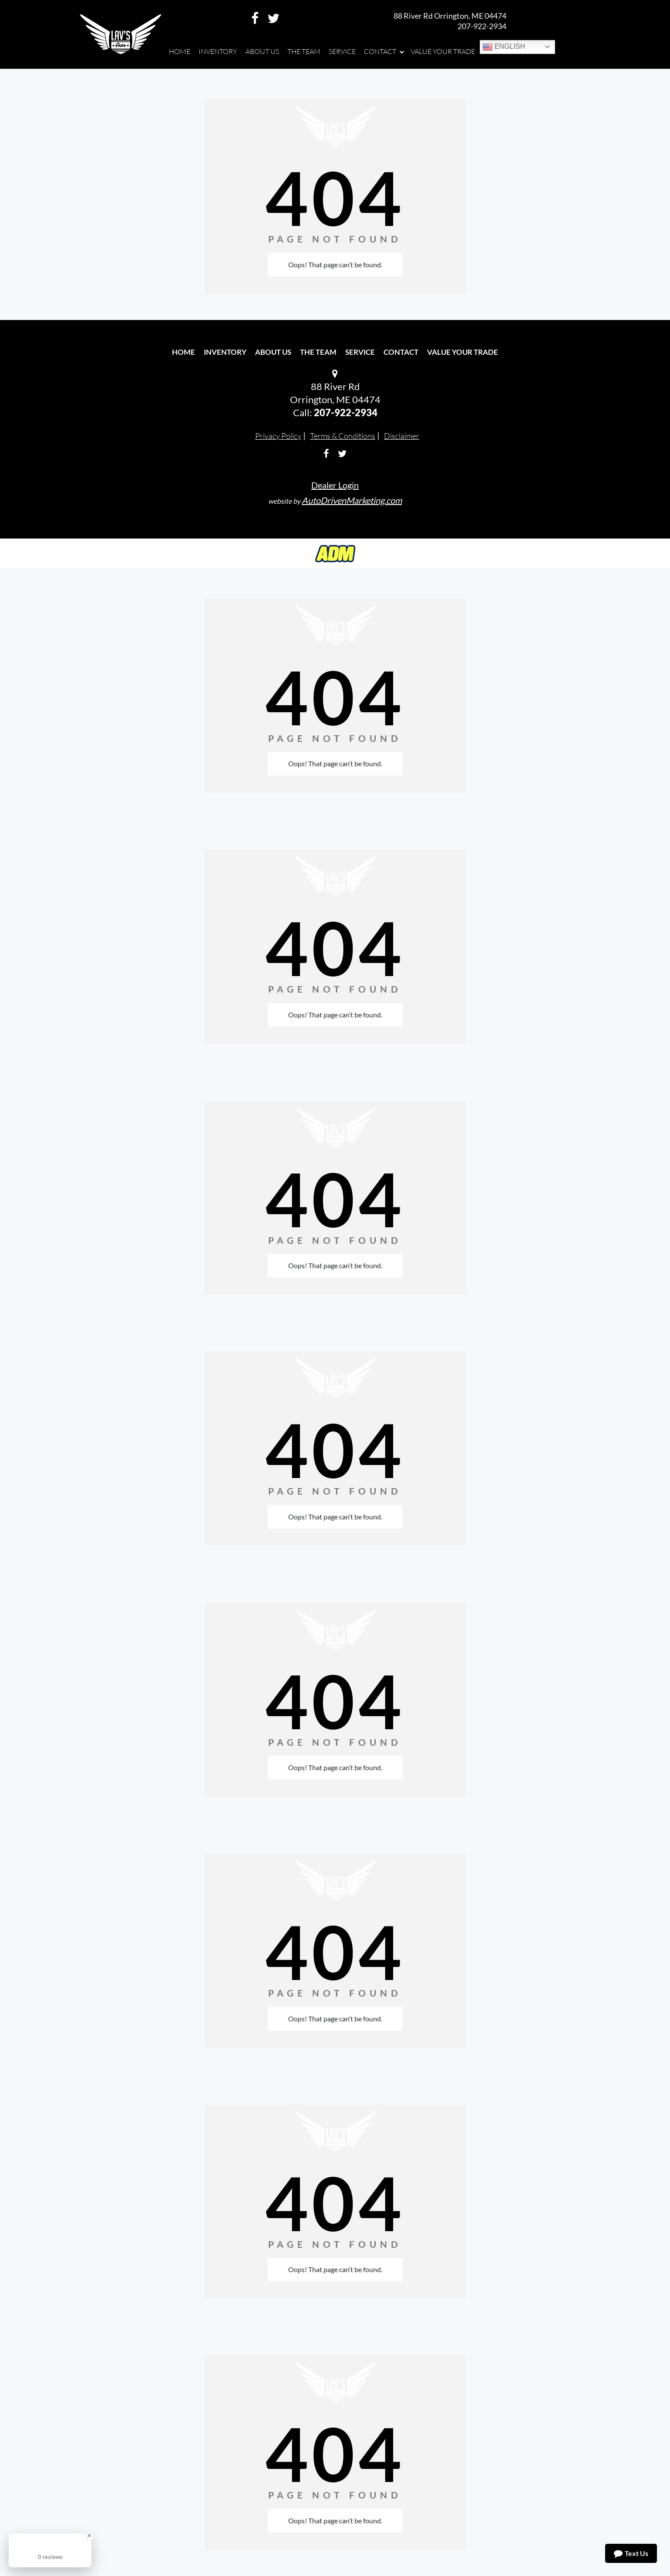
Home (183, 352)
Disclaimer (401, 436)
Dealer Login (335, 485)
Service (360, 352)
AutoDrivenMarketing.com (352, 500)
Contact (401, 352)
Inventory (225, 352)
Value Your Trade (462, 352)
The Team (318, 352)
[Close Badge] (89, 2535)
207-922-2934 (482, 26)
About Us (273, 352)
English (503, 47)
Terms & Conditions (342, 436)
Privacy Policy (278, 436)
